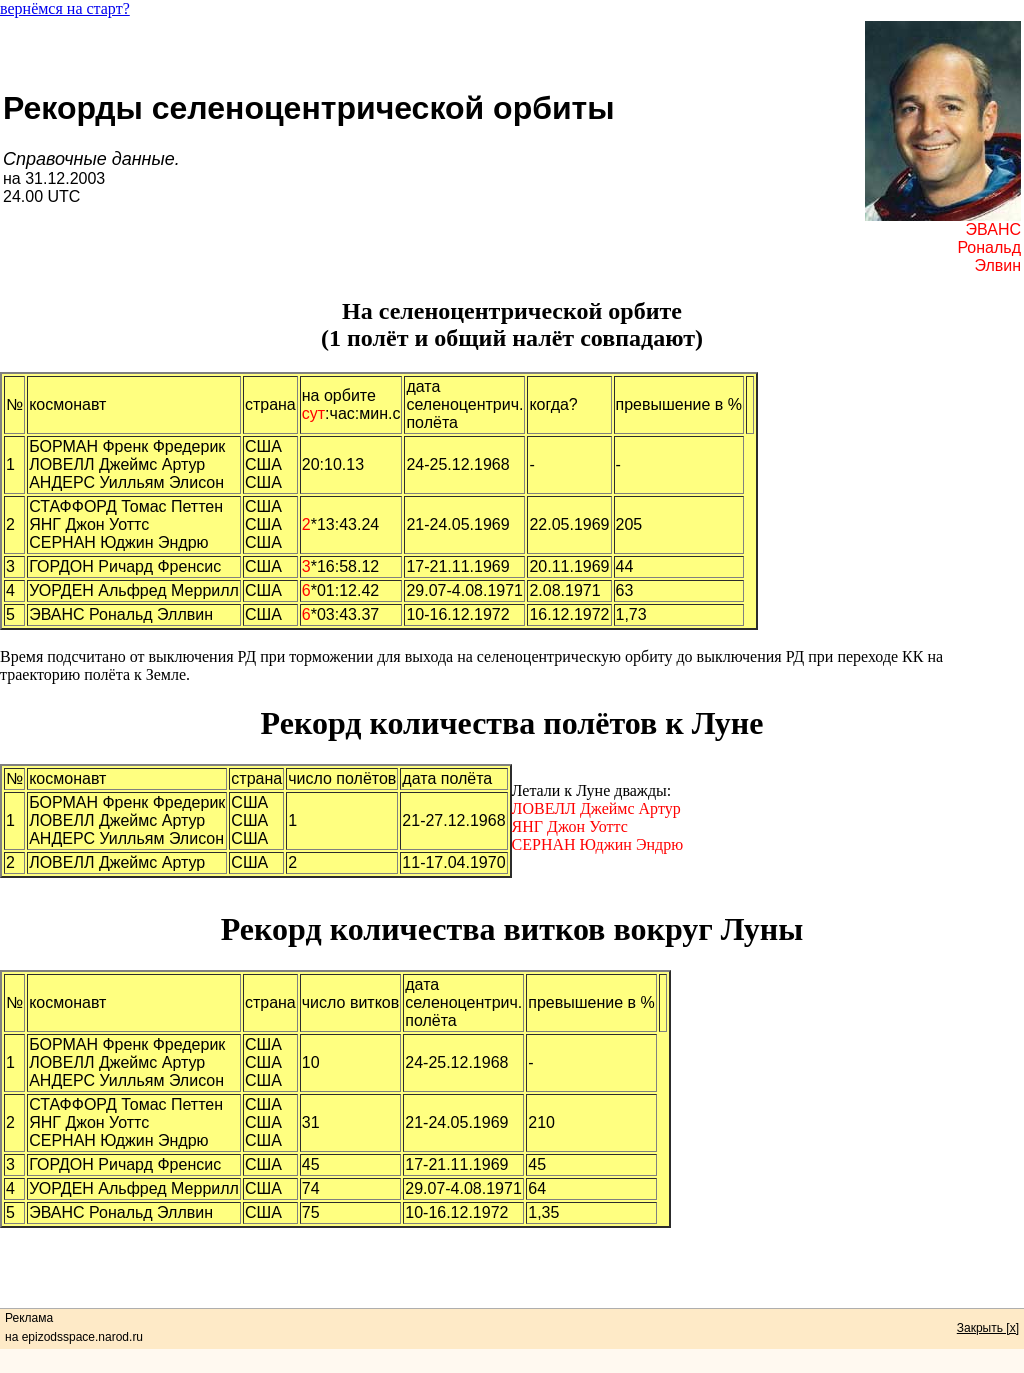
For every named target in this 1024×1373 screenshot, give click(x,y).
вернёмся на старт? (65, 8)
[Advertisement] (512, 1273)
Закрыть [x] (988, 1328)
